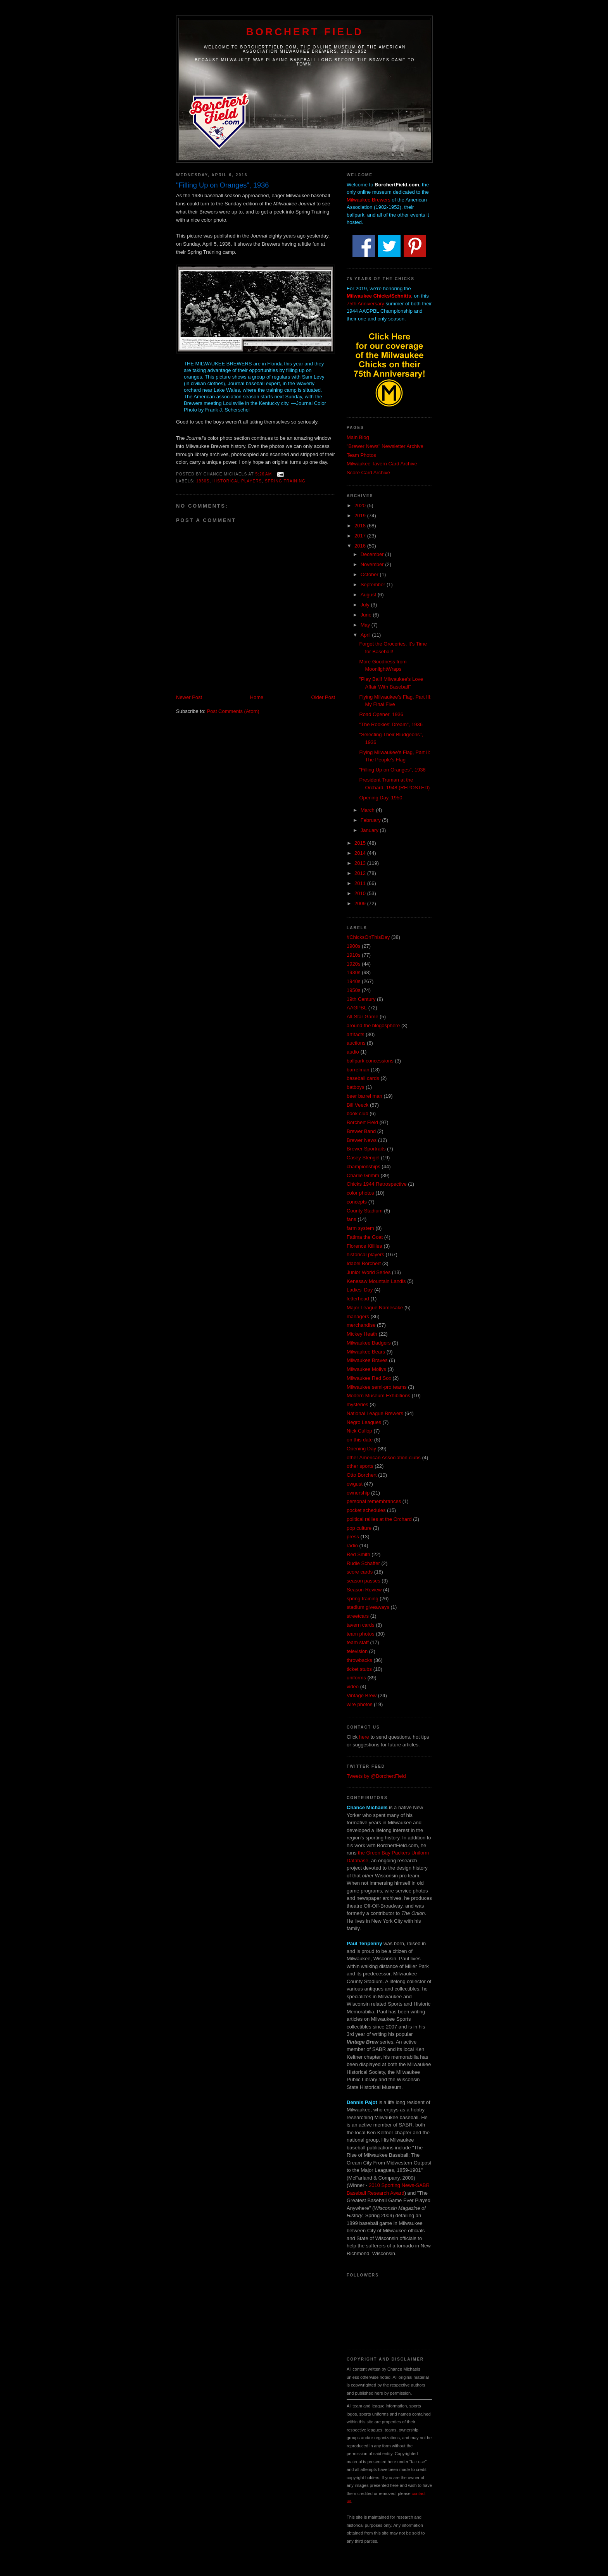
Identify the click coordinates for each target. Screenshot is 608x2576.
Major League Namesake (375, 1307)
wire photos (359, 1704)
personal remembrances (374, 1501)
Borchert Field (304, 32)
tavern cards (361, 1625)
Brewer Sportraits (366, 1149)
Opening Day (361, 1449)
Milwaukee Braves (367, 1360)
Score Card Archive (368, 472)
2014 (360, 853)
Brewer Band (361, 1131)
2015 (360, 843)
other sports (360, 1466)
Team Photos (361, 455)
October (370, 574)
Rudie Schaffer (363, 1563)
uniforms (356, 1678)
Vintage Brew (362, 1695)
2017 (360, 536)
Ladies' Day (360, 1290)
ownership (358, 1493)
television (357, 1651)
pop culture (359, 1528)
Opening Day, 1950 (380, 798)
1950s (353, 990)
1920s (353, 964)
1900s (353, 946)
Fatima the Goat (365, 1237)
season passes (363, 1581)
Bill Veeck (357, 1105)
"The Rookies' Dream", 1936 (390, 724)
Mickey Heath (362, 1334)
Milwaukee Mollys (366, 1369)
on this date (360, 1440)
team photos (361, 1634)
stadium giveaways (368, 1607)
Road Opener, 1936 (381, 714)
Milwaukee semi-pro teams (377, 1387)
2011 (360, 883)
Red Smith (358, 1554)
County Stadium (365, 1211)
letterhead (358, 1299)
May (366, 625)
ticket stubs (359, 1669)
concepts (357, 1202)
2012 (360, 873)
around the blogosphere (373, 1025)
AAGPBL (357, 1008)
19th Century (361, 999)
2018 (360, 526)
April (366, 635)
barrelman (358, 1070)
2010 (360, 893)
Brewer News (362, 1140)
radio (352, 1545)
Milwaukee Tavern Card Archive (382, 464)
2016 (360, 546)
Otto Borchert (362, 1475)
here (364, 1737)
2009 (360, 903)
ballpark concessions (370, 1061)
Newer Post (189, 697)
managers (358, 1316)
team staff (358, 1642)
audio (353, 1052)
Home (257, 697)
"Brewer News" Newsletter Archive (385, 446)
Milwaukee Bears (366, 1352)
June (367, 615)
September (374, 584)
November (373, 564)
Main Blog (358, 437)
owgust (355, 1484)
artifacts (355, 1034)
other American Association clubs (384, 1457)
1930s (202, 481)
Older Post (323, 697)
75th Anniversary (365, 304)
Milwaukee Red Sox (369, 1378)
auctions (356, 1043)
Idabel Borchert (364, 1263)
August (369, 595)
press (353, 1536)
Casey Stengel (363, 1158)
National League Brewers (375, 1413)
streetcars (358, 1616)
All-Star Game (362, 1016)
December (373, 554)
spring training (285, 481)
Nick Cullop (359, 1431)
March (368, 810)
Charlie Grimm (363, 1175)
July (366, 605)
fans (351, 1219)
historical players (237, 481)
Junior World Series (368, 1272)
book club (357, 1113)
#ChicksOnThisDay (368, 937)
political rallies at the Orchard (379, 1519)
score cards (360, 1572)
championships (363, 1166)
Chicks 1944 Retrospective (377, 1184)
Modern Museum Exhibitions (378, 1395)
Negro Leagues (364, 1422)
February (371, 820)
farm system (360, 1228)
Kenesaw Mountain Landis (376, 1281)
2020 (360, 505)
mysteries (357, 1404)
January (370, 830)
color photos (360, 1193)
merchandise (361, 1325)
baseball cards (363, 1078)
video (353, 1686)
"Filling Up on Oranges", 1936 (392, 770)
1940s (353, 981)
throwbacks (359, 1660)
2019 (360, 515)
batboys (355, 1087)
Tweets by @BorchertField (376, 1776)
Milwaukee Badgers (368, 1343)
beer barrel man (364, 1096)
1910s (353, 955)
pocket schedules (366, 1510)
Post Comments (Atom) (233, 711)
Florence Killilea (364, 1246)
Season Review (364, 1590)
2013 (360, 863)
